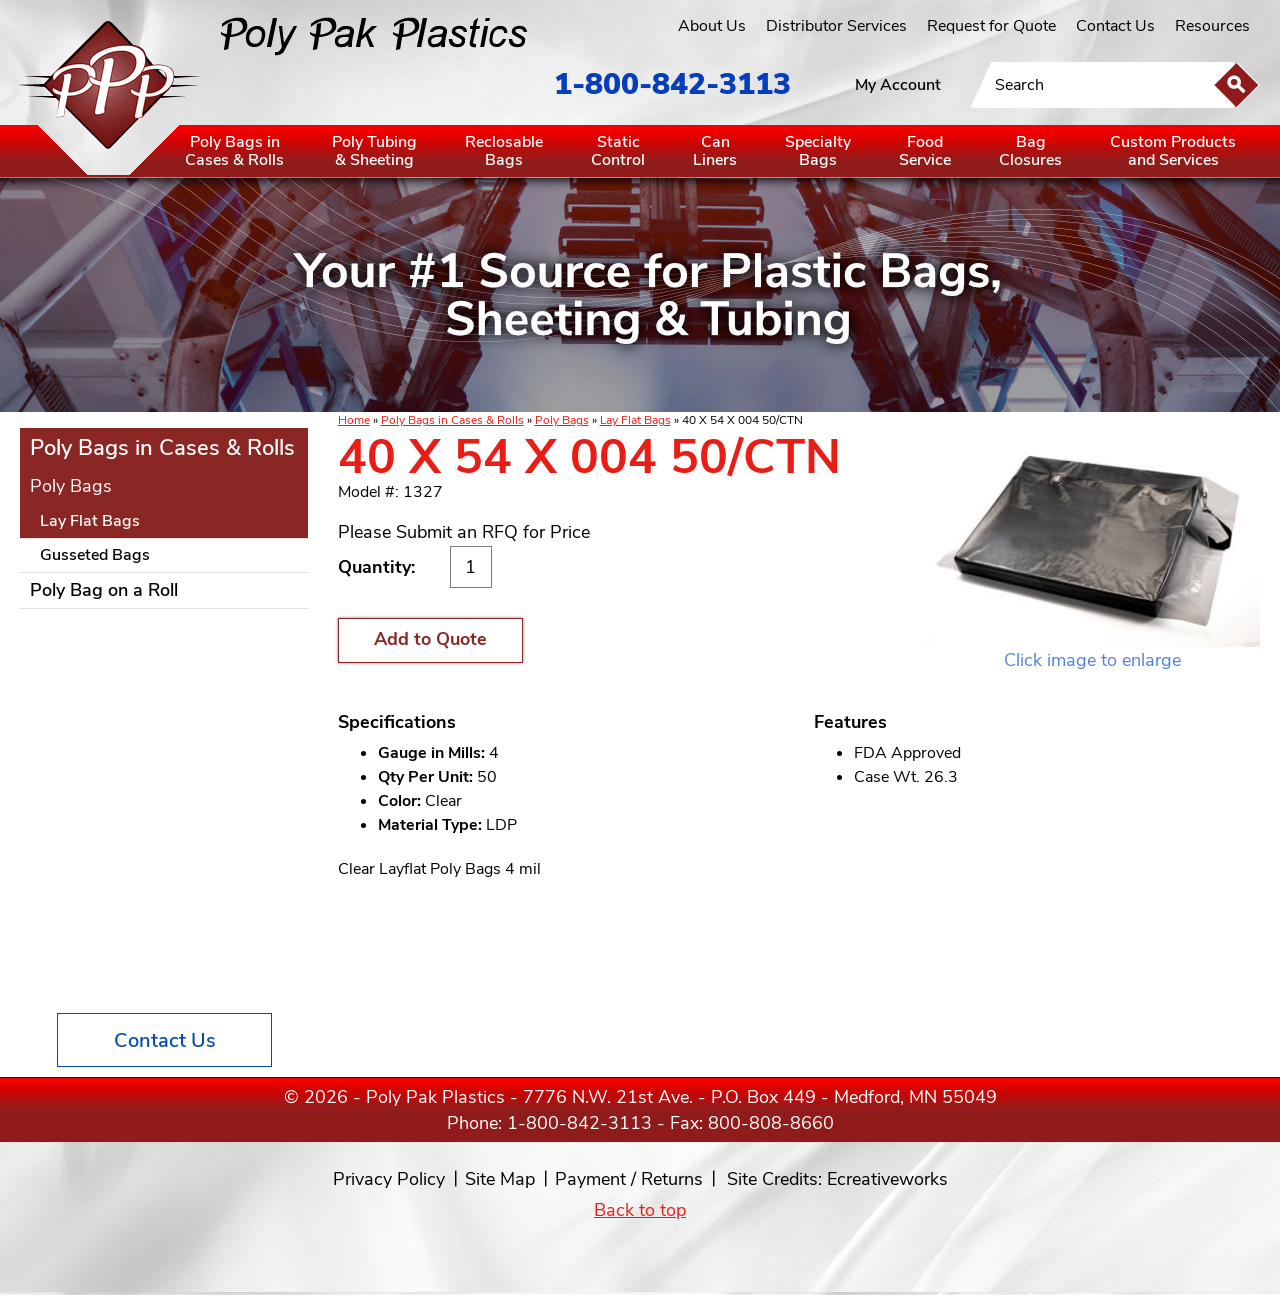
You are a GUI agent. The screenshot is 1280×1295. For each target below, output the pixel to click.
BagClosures (1030, 151)
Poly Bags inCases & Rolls (234, 151)
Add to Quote (430, 639)
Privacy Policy (389, 1179)
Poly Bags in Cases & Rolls (452, 420)
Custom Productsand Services (1173, 151)
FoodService (925, 151)
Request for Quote (991, 26)
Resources (1212, 26)
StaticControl (618, 151)
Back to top (640, 1210)
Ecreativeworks (887, 1179)
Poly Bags (562, 420)
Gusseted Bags (95, 555)
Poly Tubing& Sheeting (374, 151)
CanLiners (715, 151)
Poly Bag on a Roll (104, 590)
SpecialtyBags (818, 151)
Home (354, 420)
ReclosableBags (504, 151)
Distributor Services (836, 26)
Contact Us (1115, 26)
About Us (712, 26)
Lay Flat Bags (635, 420)
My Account (898, 85)
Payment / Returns (629, 1179)
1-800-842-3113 (672, 84)
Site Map (500, 1179)
